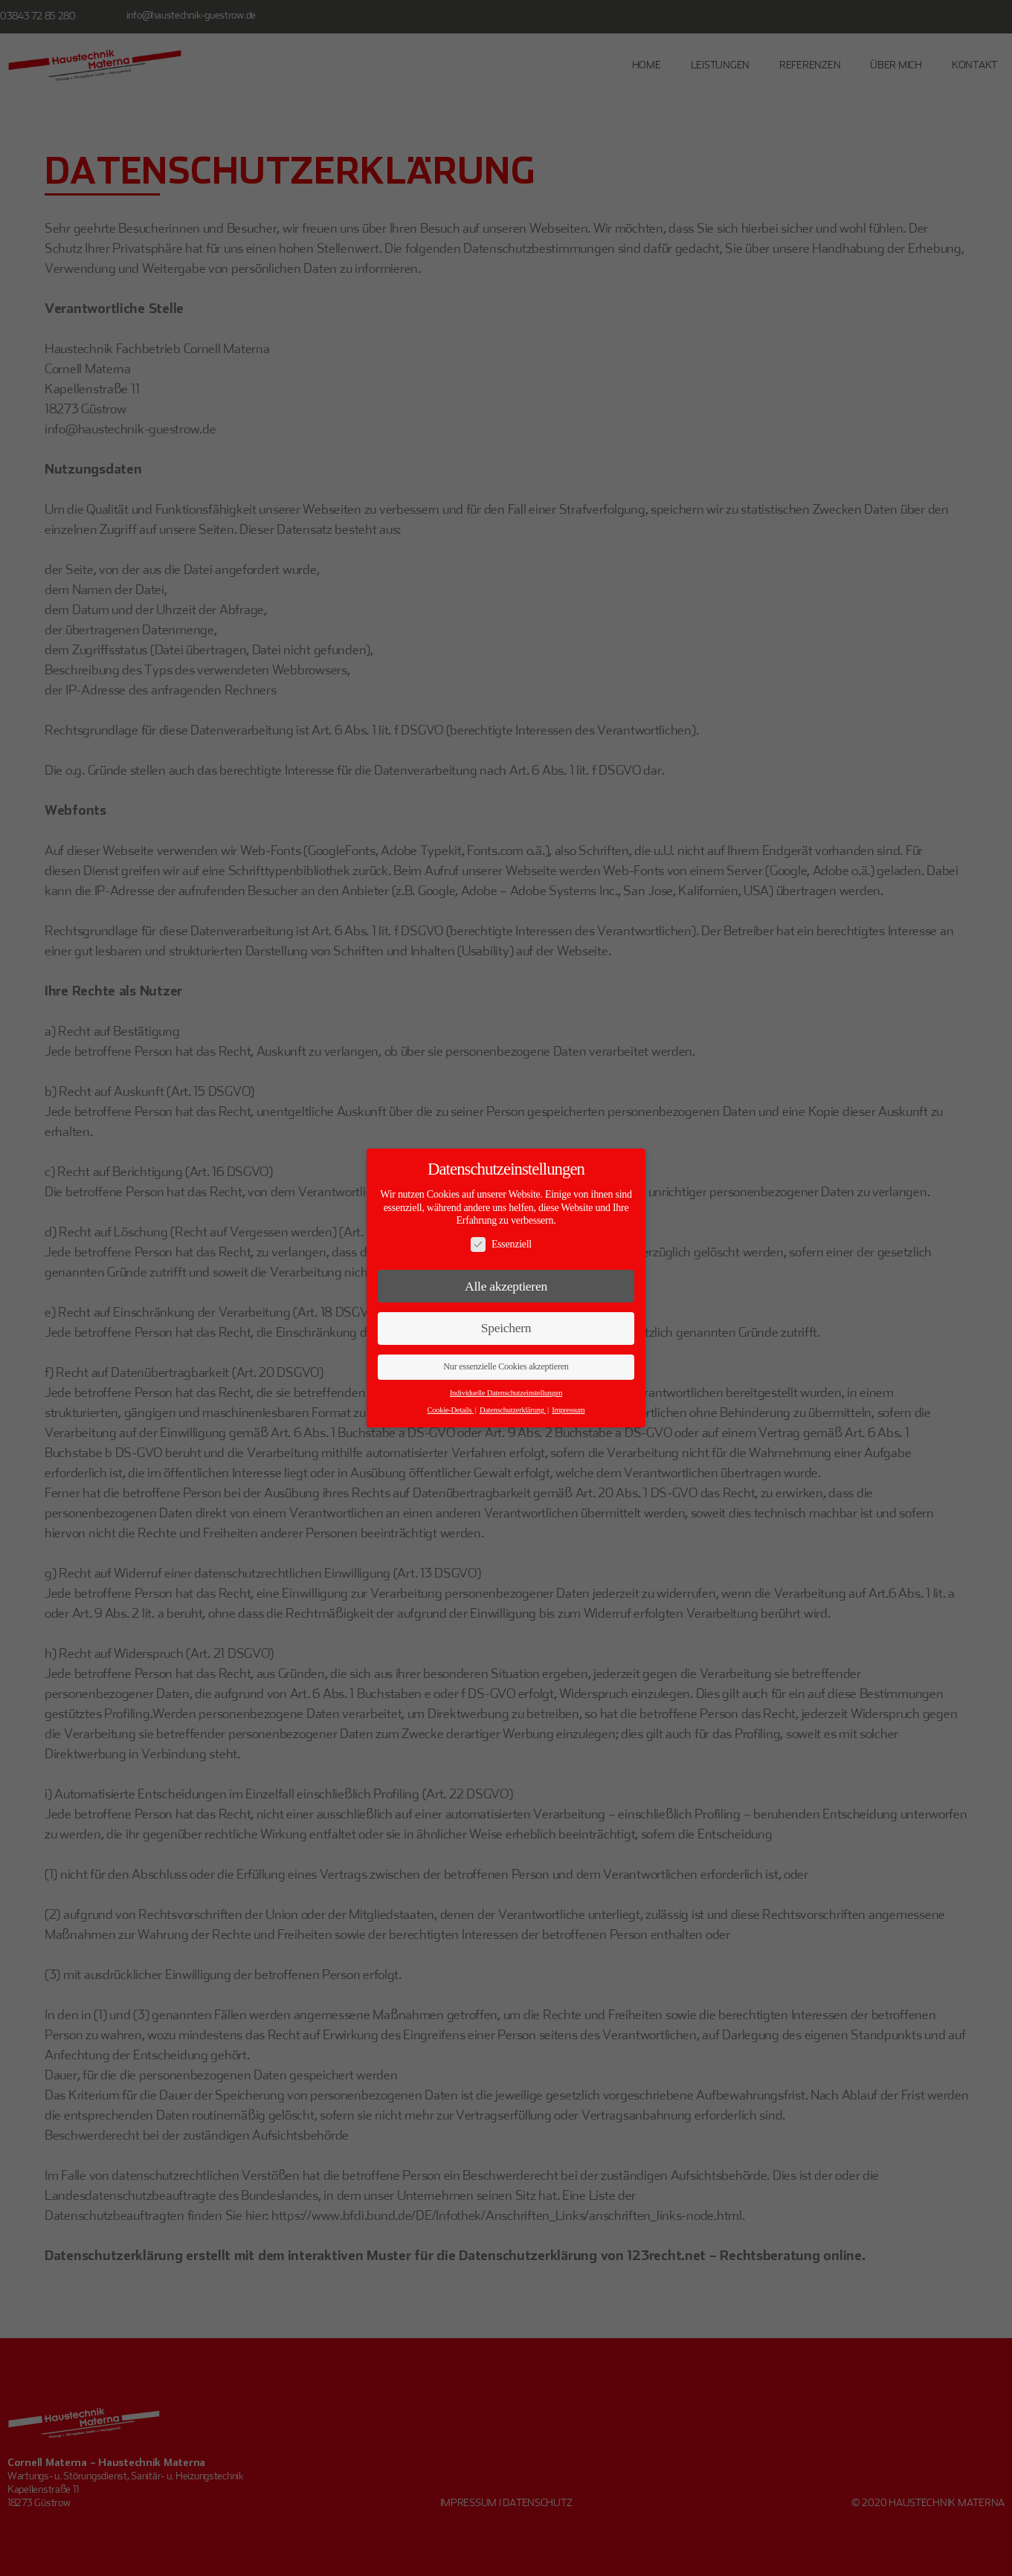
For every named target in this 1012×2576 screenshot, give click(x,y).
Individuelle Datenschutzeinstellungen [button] (506, 1393)
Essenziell (501, 1244)
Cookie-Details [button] (451, 1410)
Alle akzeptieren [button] (506, 1286)
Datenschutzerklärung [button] (513, 1410)
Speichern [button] (506, 1327)
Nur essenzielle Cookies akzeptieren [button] (505, 1366)
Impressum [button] (568, 1410)
